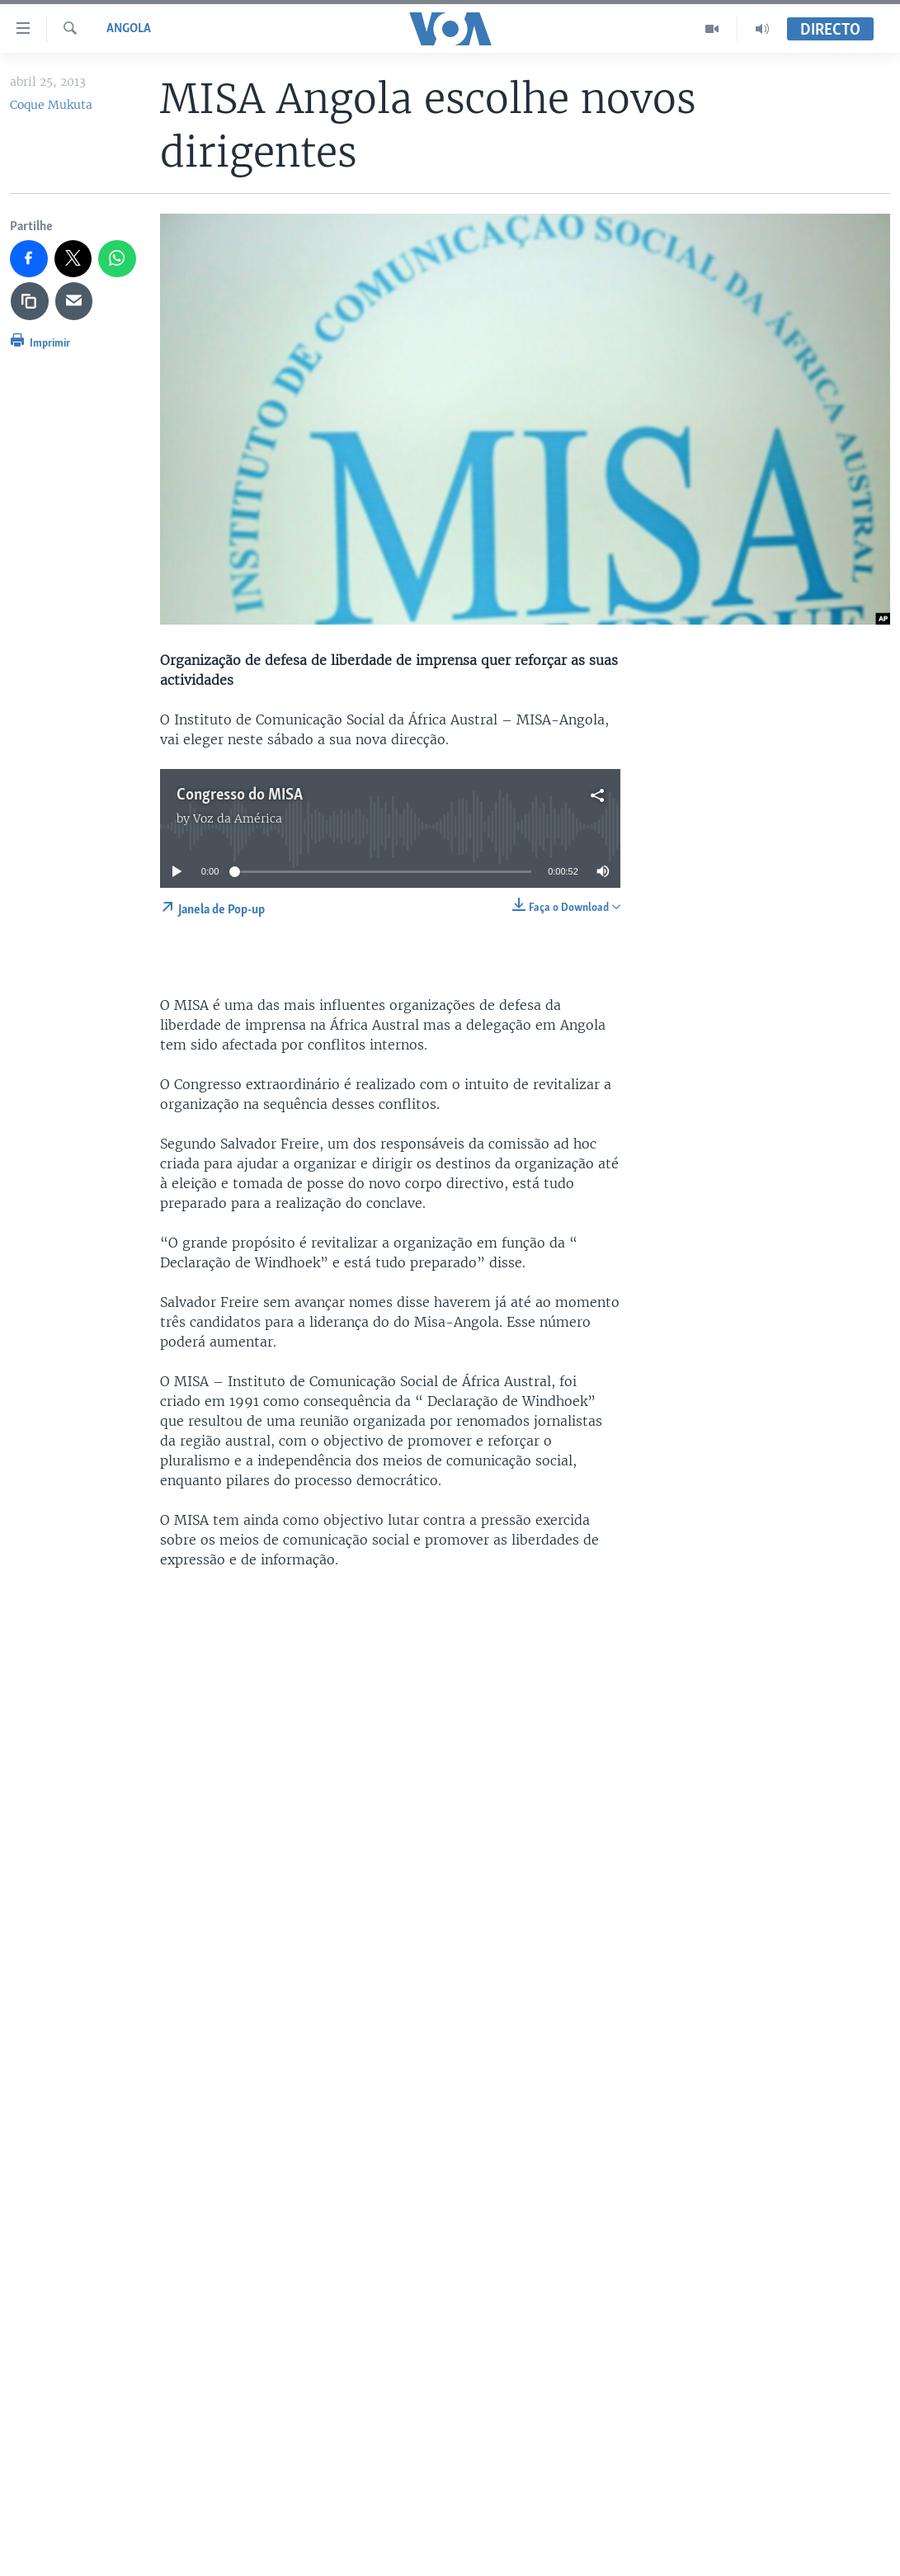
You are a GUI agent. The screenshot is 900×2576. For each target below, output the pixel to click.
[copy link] (30, 301)
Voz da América (237, 818)
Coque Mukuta (51, 104)
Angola (128, 28)
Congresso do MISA (240, 795)
